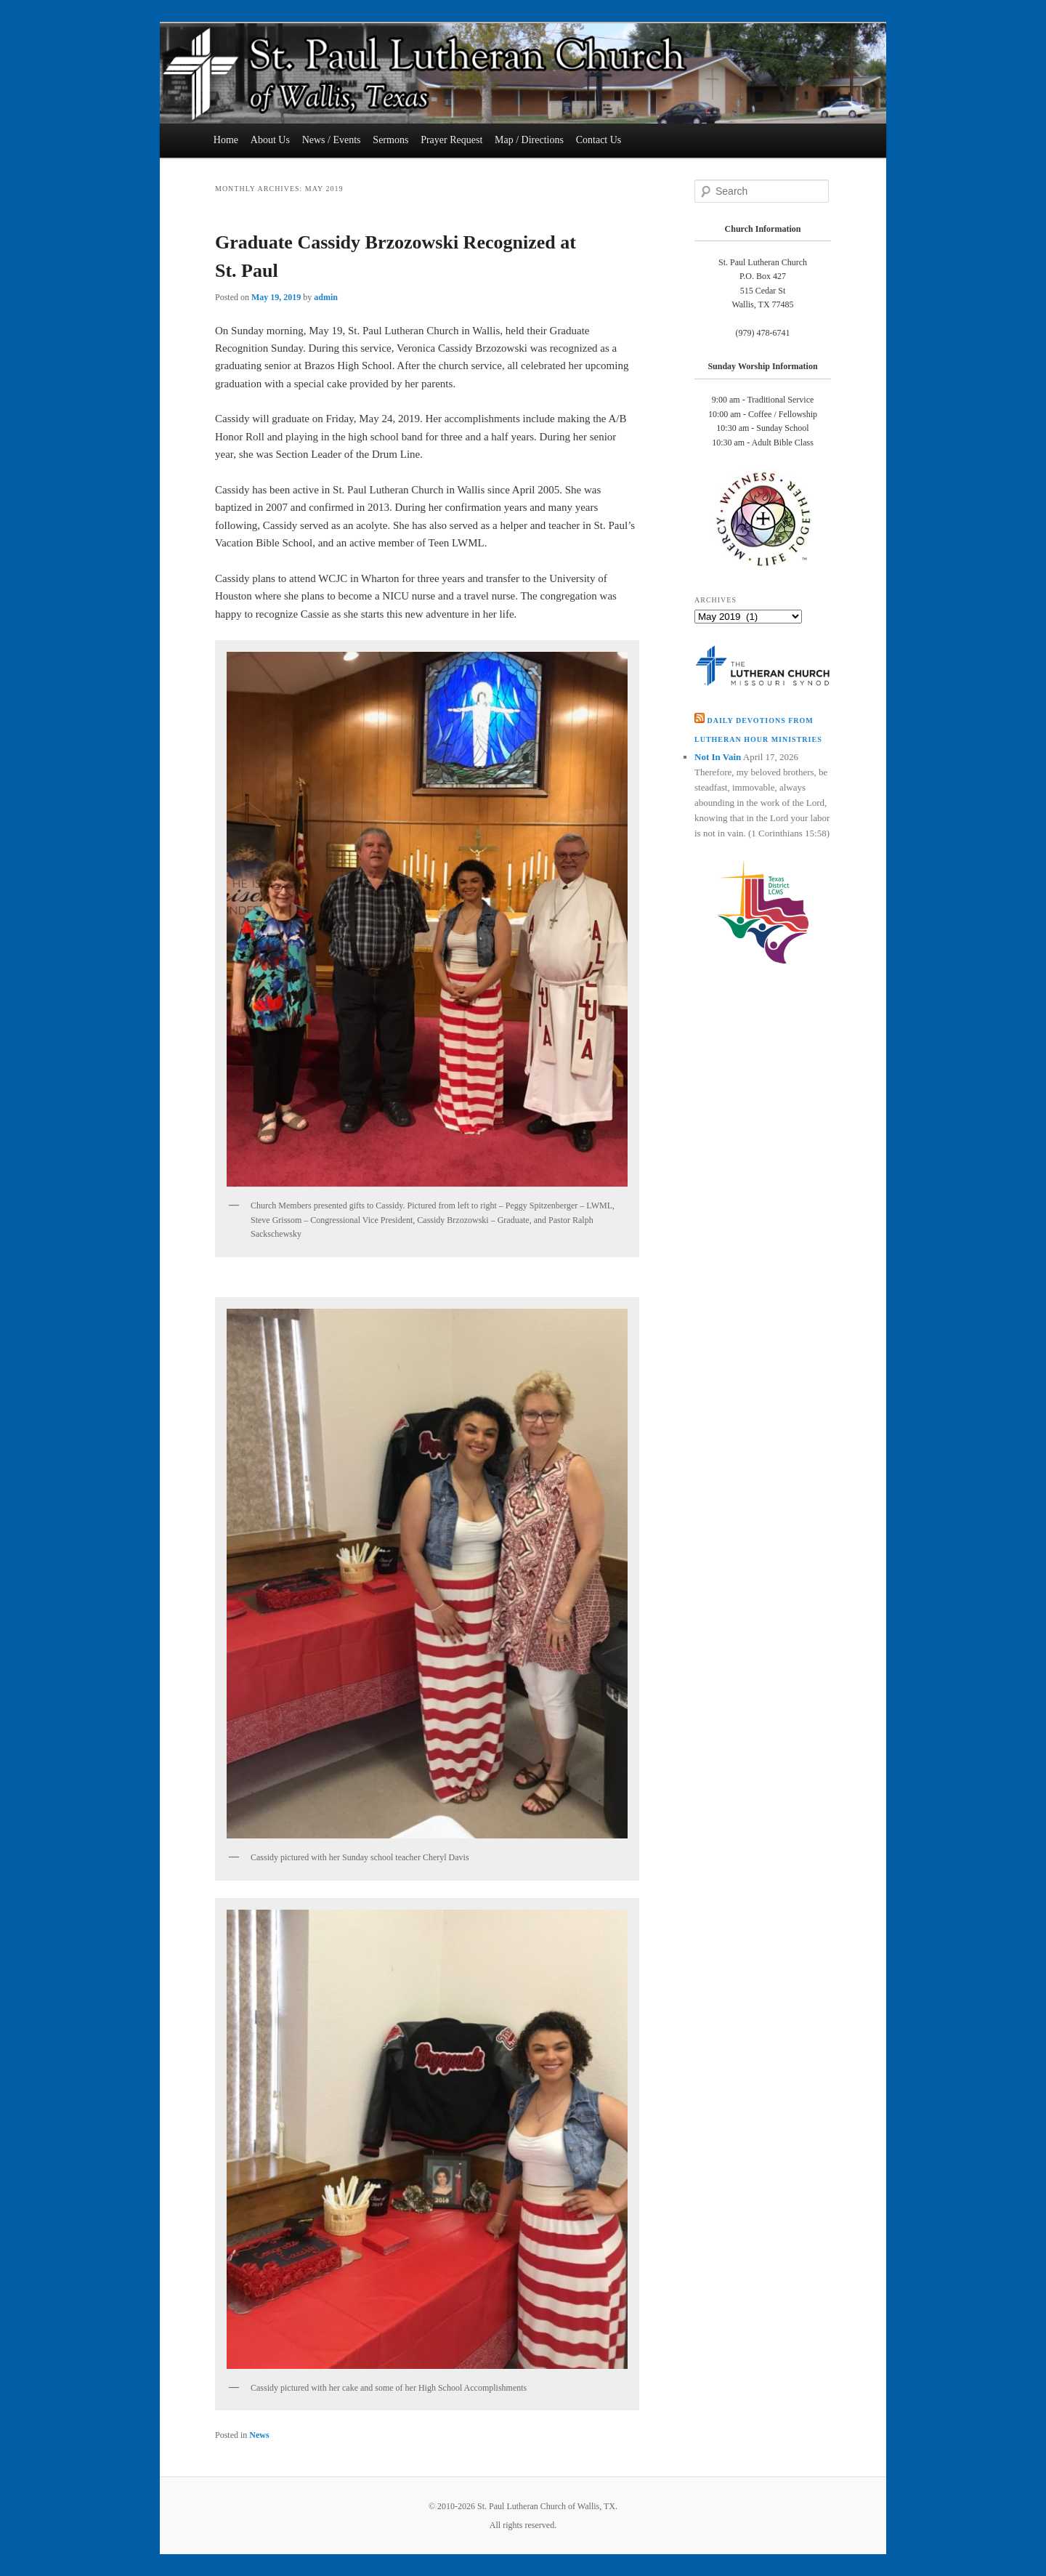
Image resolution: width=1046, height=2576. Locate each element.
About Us (270, 139)
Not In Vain (717, 756)
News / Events (331, 139)
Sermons (390, 139)
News (259, 2435)
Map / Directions (529, 139)
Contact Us (599, 139)
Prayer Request (451, 139)
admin (326, 297)
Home (226, 139)
